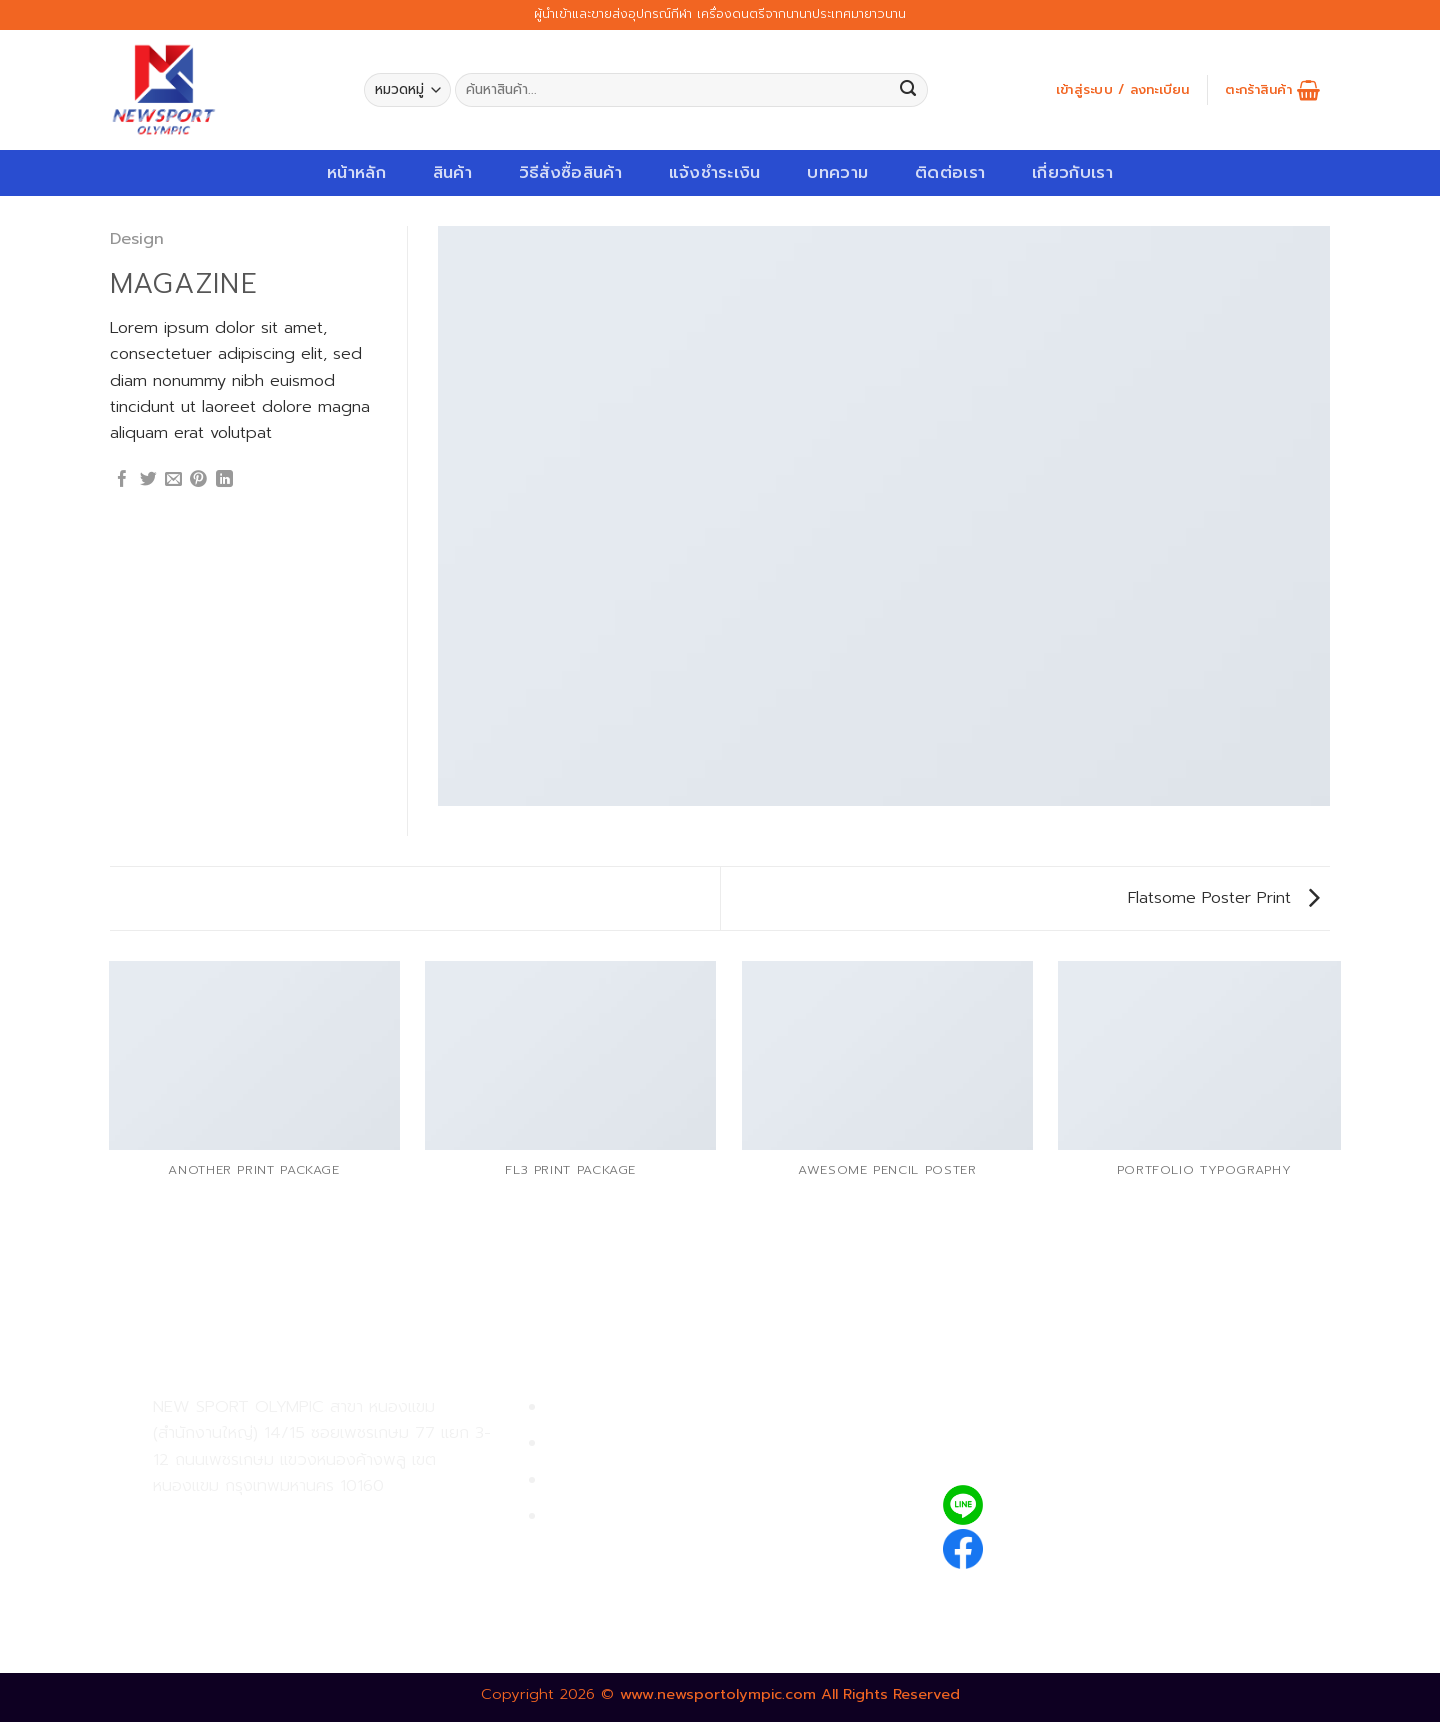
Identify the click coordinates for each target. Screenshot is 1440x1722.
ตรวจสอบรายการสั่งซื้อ (630, 1516)
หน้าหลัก (356, 172)
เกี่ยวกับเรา (1072, 172)
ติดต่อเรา (950, 172)
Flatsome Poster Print (1224, 897)
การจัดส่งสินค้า (601, 1480)
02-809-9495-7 (269, 1519)
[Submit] (908, 90)
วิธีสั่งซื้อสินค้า (570, 172)
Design (137, 238)
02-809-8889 (260, 1563)
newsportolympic (1067, 1545)
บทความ (837, 172)
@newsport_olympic (1080, 1504)
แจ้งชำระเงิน (715, 172)
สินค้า (452, 172)
